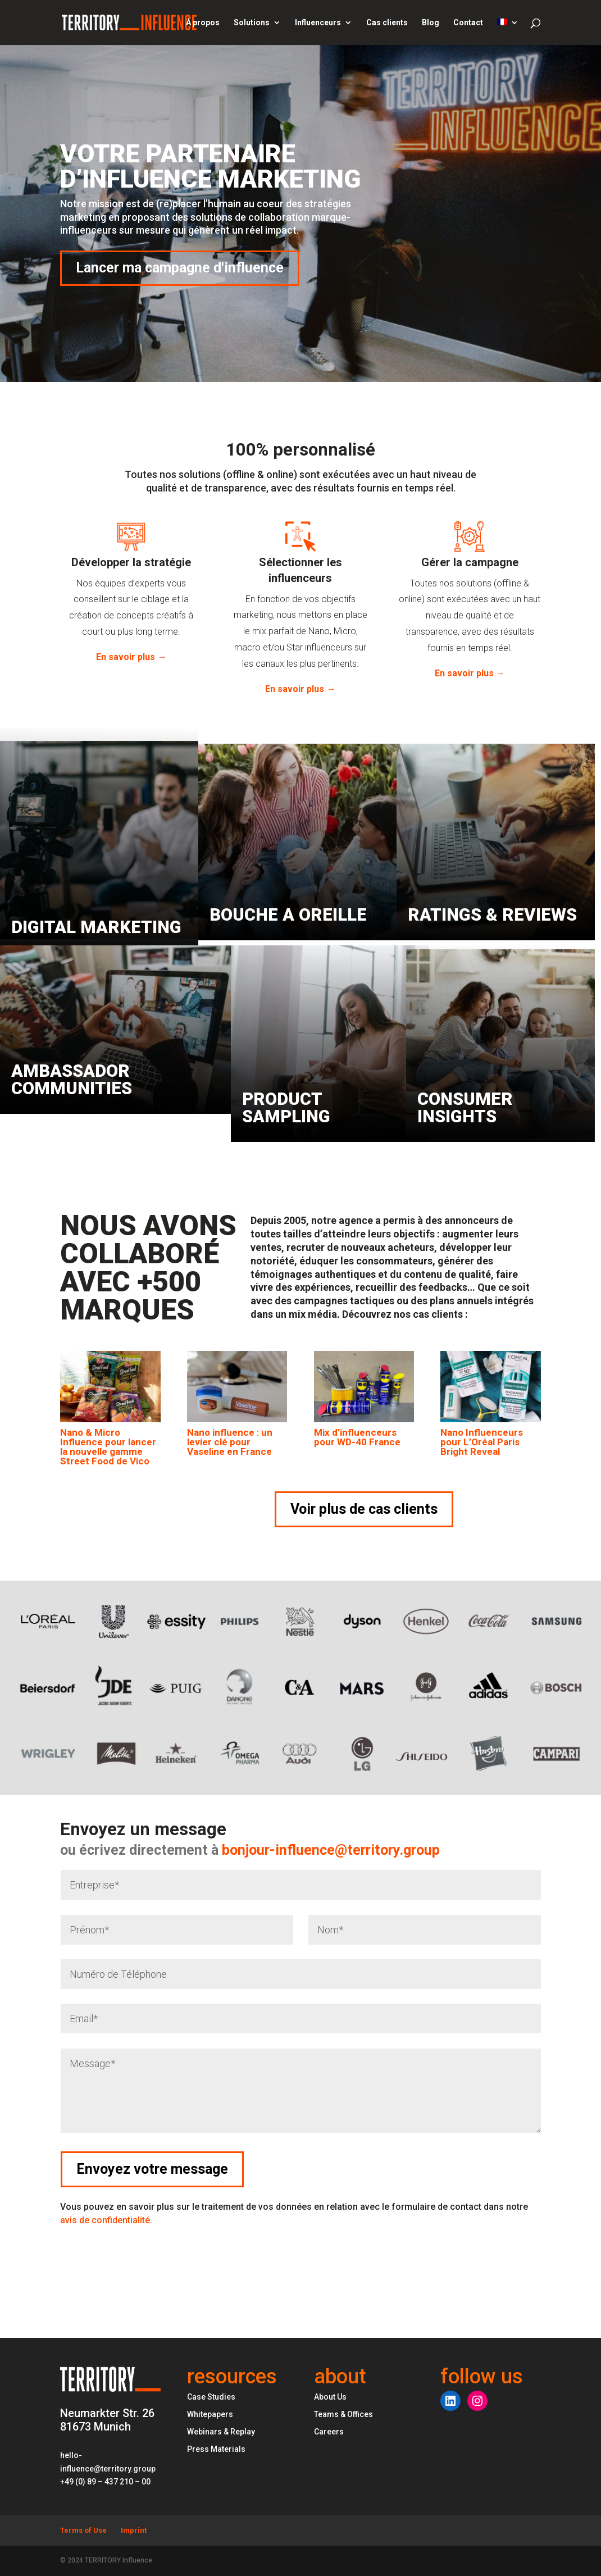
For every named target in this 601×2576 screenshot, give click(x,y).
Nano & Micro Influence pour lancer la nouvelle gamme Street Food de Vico (108, 1447)
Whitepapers (210, 2414)
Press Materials (216, 2449)
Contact (468, 23)
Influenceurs (318, 23)
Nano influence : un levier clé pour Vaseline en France (229, 1442)
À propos (203, 23)
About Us (330, 2396)
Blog (430, 23)
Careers (329, 2431)
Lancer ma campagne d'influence (180, 268)
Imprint (134, 2530)
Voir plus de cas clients (364, 1509)
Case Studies (211, 2396)
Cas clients (387, 23)
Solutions (252, 23)
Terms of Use (83, 2530)
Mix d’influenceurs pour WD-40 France (357, 1437)
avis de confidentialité (106, 2220)
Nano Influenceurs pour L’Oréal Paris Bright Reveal (481, 1442)
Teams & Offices (343, 2414)
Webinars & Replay (221, 2431)
